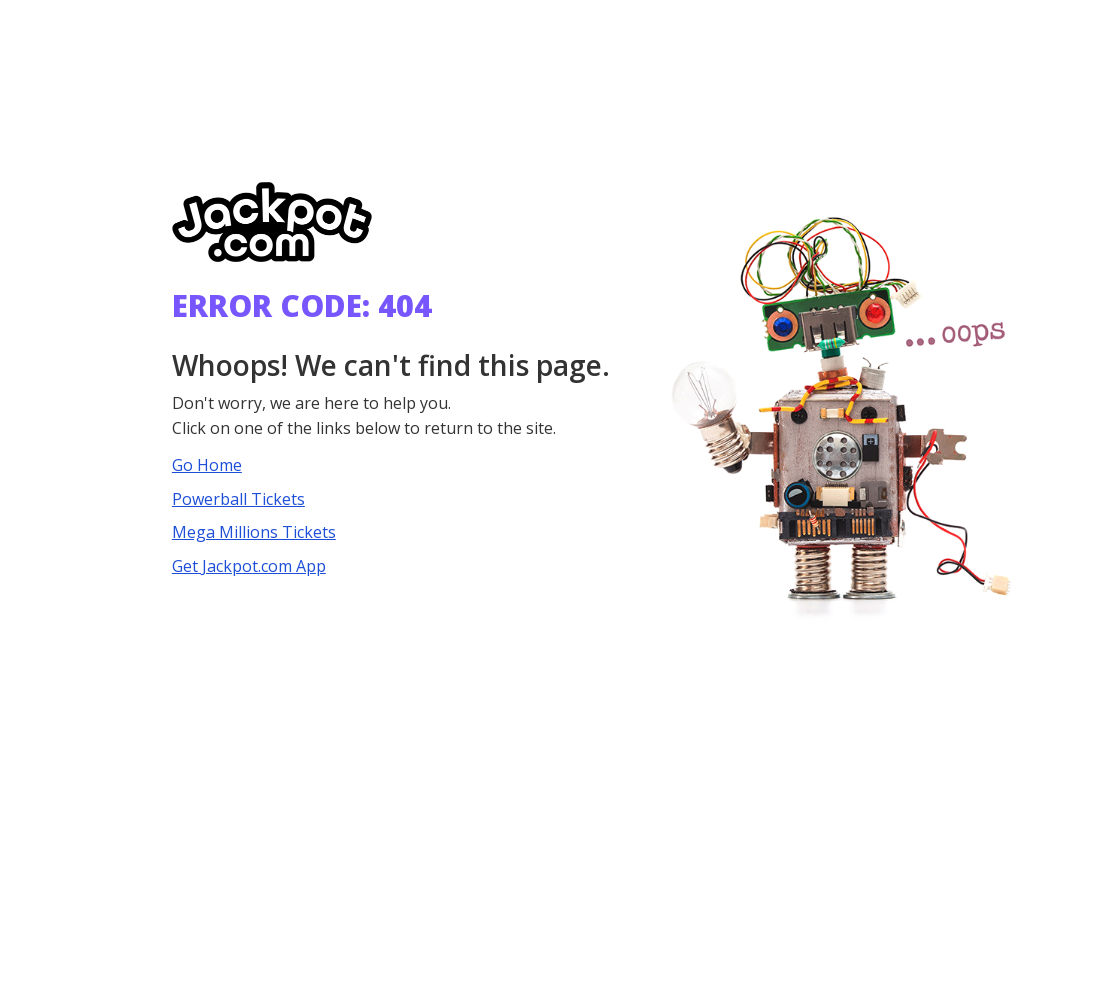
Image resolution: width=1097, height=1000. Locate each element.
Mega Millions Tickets (254, 532)
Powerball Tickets (238, 499)
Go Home (207, 465)
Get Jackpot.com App (249, 566)
